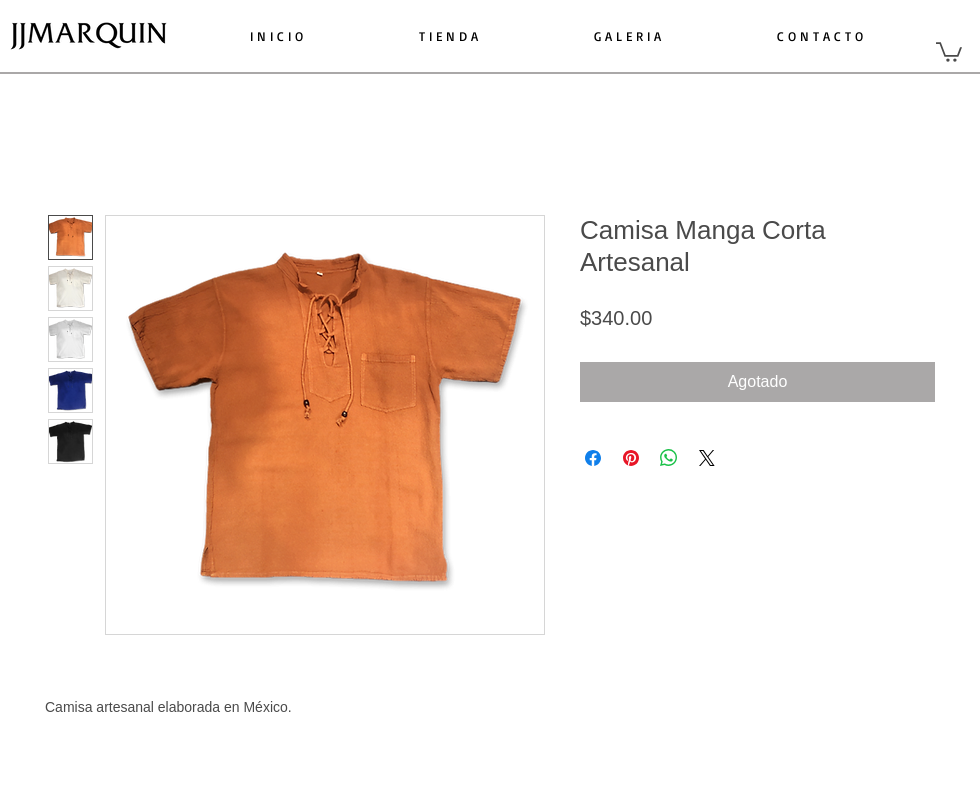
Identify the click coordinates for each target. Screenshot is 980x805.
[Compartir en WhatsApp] (669, 458)
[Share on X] (707, 458)
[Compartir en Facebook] (593, 458)
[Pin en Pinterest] (631, 458)
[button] (949, 51)
